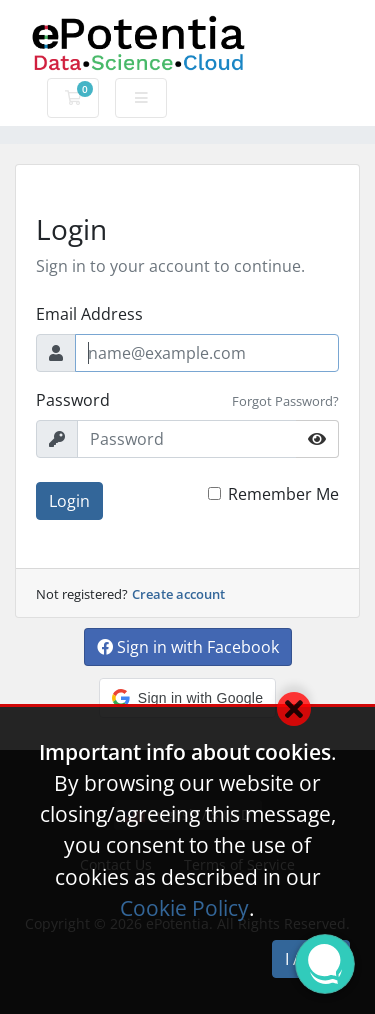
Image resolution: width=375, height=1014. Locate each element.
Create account (178, 594)
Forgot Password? (285, 401)
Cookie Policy (184, 908)
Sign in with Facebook (188, 647)
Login (69, 501)
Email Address (89, 314)
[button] (187, 698)
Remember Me (283, 494)
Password (73, 400)
